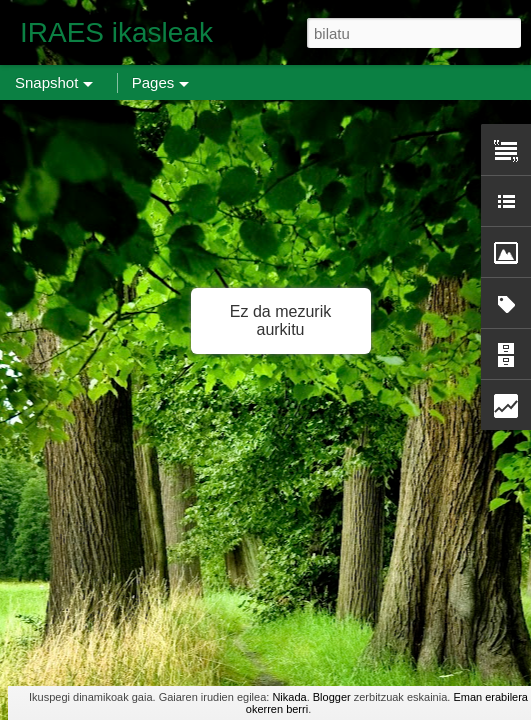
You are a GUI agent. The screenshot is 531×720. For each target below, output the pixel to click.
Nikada (289, 697)
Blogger (332, 697)
